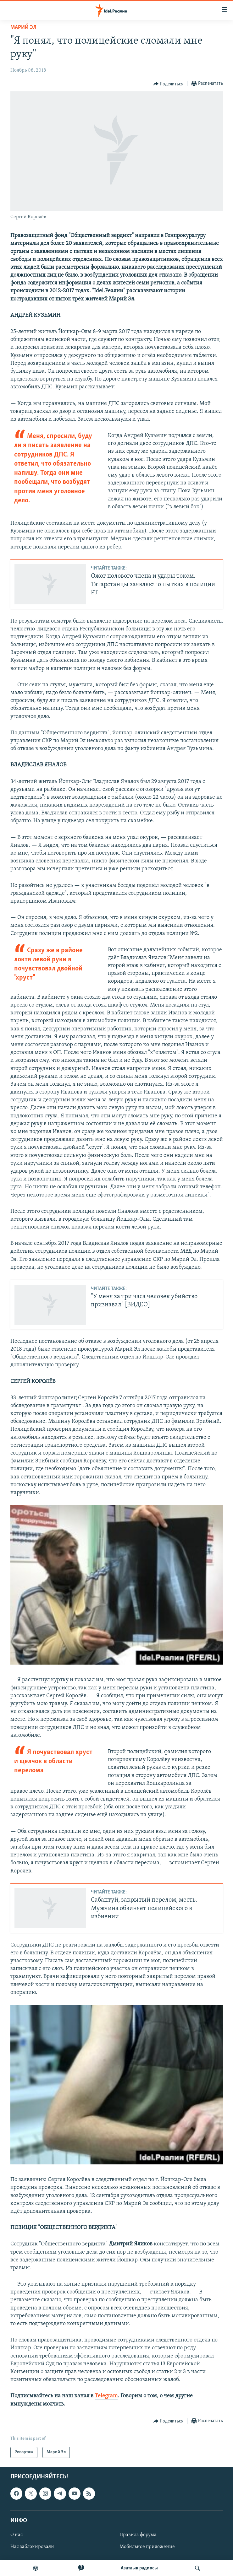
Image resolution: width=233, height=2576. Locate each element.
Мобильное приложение (147, 2546)
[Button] (168, 83)
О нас (16, 2534)
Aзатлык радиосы (139, 2568)
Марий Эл (23, 27)
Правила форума (138, 2534)
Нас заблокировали (32, 2546)
